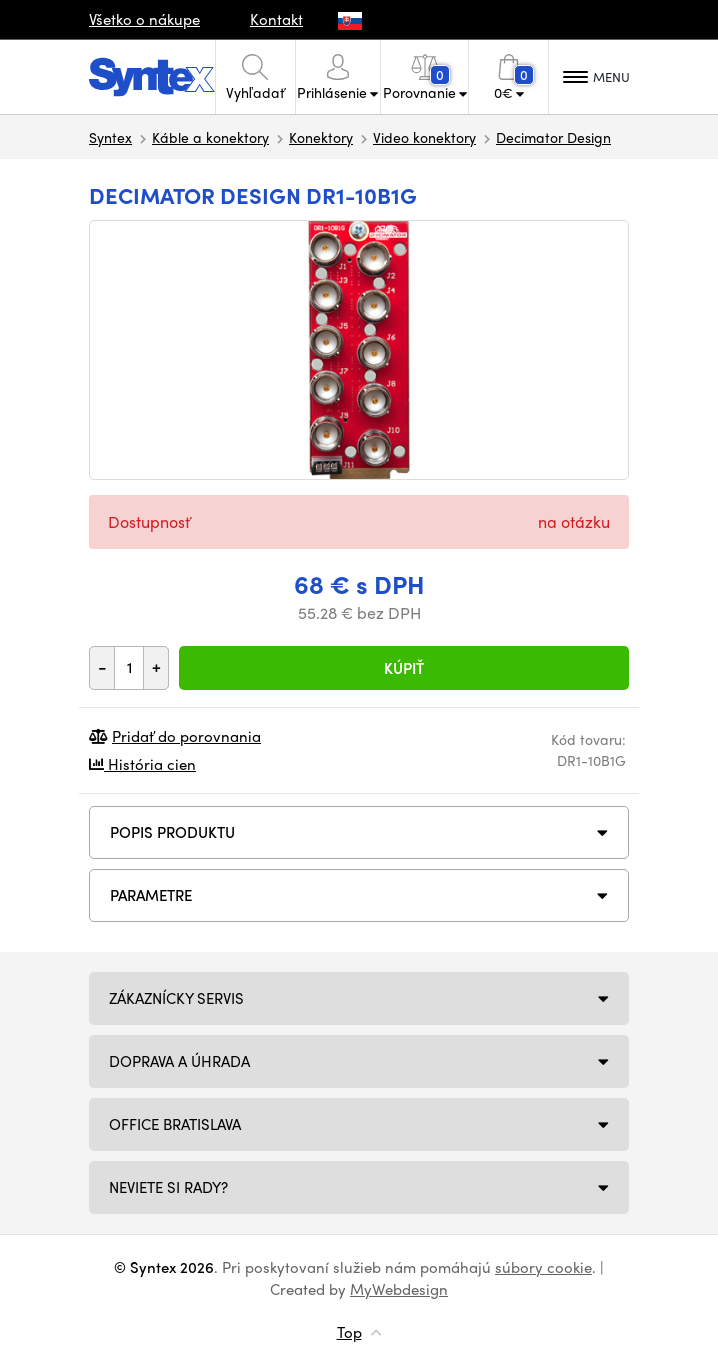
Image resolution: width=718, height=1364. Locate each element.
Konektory (321, 137)
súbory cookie (543, 1267)
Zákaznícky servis (176, 998)
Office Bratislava (175, 1124)
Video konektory (424, 137)
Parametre (151, 895)
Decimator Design (553, 137)
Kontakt (276, 19)
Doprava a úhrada (179, 1061)
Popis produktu (172, 832)
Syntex (110, 137)
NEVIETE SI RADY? (168, 1187)
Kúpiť (404, 668)
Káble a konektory (210, 137)
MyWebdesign (399, 1289)
